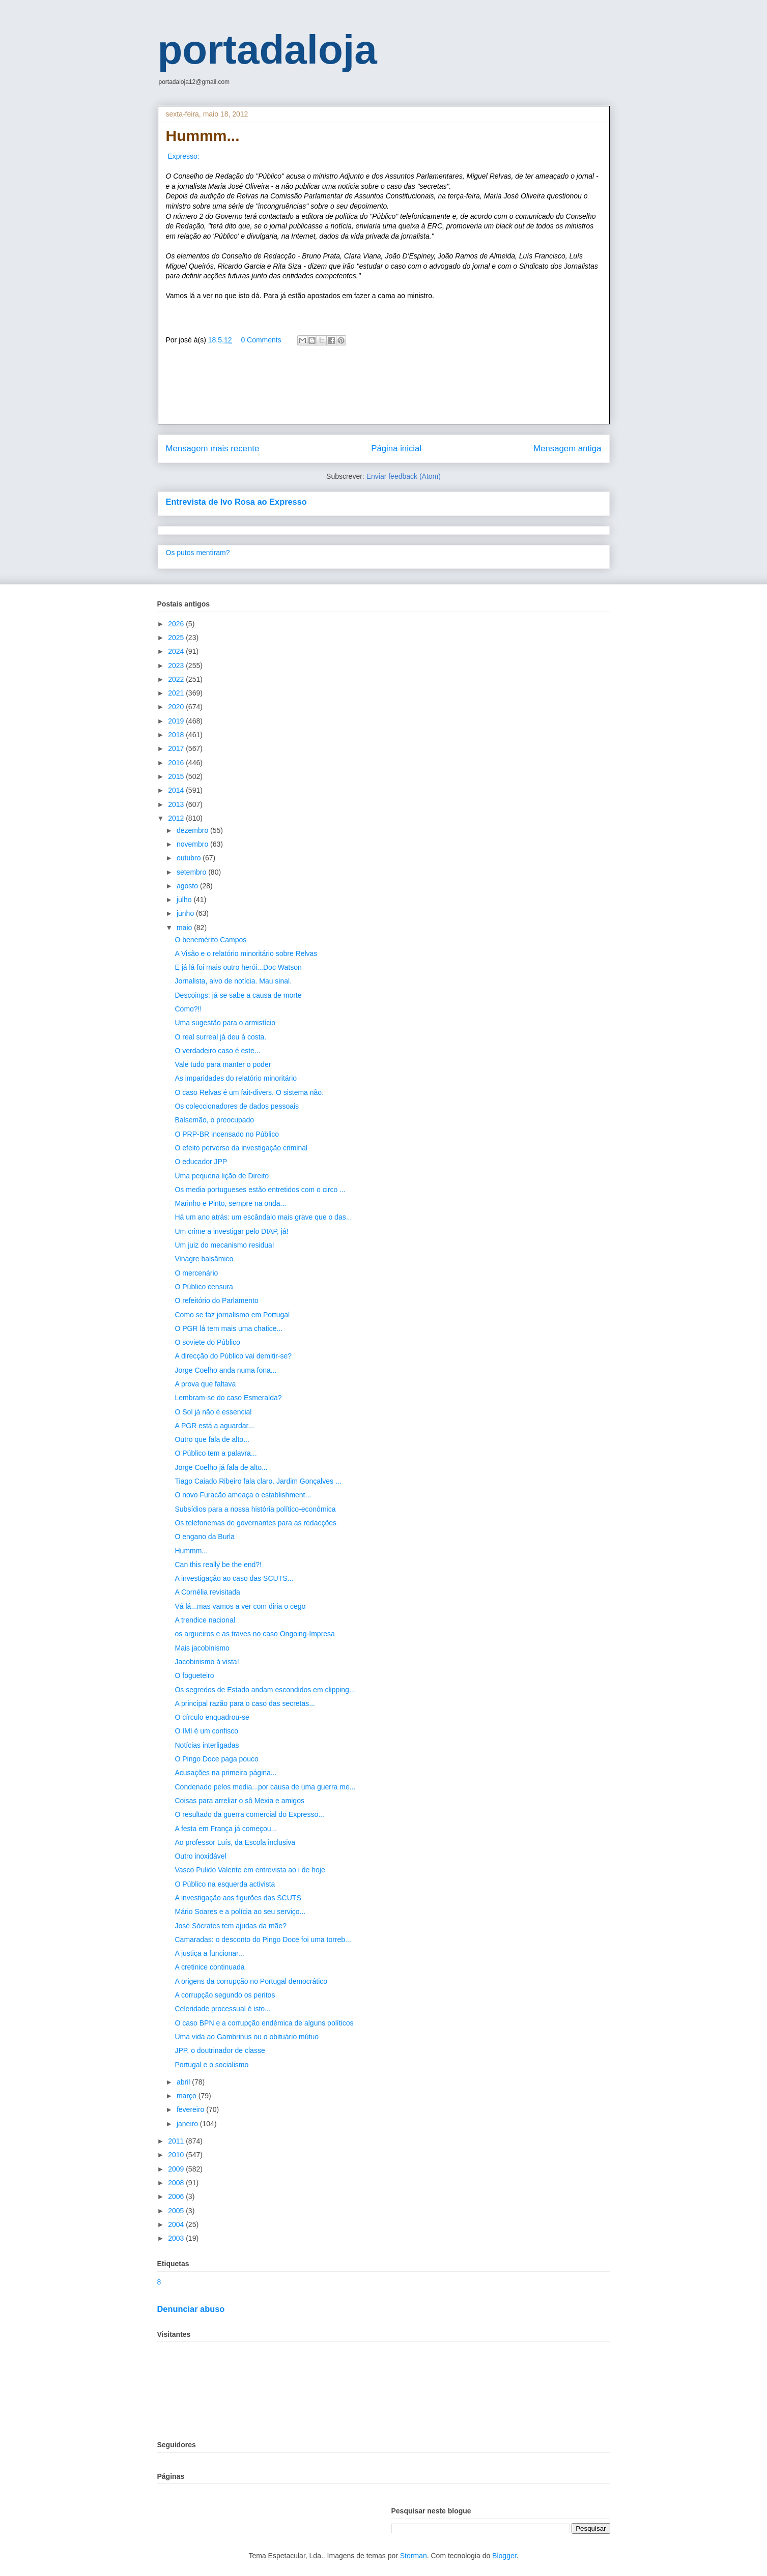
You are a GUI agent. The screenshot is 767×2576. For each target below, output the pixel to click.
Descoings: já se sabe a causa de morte (238, 995)
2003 (177, 2238)
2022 (177, 679)
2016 (177, 763)
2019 (177, 721)
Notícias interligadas (207, 1745)
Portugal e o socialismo (211, 2065)
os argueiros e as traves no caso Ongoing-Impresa (254, 1634)
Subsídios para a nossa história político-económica (255, 1509)
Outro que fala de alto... (212, 1439)
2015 (177, 776)
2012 (177, 818)
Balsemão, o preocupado (214, 1120)
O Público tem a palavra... (216, 1453)
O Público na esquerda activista (225, 1884)
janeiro (188, 2124)
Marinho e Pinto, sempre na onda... (230, 1203)
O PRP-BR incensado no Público (227, 1134)
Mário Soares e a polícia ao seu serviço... (240, 1911)
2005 (177, 2211)
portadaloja (267, 49)
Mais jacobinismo (202, 1648)
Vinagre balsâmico (204, 1259)
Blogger (504, 2556)
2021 (177, 693)
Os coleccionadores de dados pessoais (237, 1106)
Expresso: (183, 156)
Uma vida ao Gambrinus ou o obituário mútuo (246, 2037)
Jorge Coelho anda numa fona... (225, 1370)
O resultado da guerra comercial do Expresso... (249, 1814)
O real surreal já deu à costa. (220, 1037)
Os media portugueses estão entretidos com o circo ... (260, 1189)
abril (184, 2082)
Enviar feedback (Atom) (403, 476)
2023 (177, 665)
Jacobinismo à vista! (207, 1662)
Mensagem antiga (567, 448)
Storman (413, 2556)
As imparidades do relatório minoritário (236, 1078)
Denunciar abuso (191, 2308)
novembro (193, 844)
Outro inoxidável (200, 1856)
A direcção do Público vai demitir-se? (233, 1356)
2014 (177, 790)
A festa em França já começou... (226, 1829)
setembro (192, 872)
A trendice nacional (205, 1620)
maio (185, 927)
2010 (177, 2155)
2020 (177, 707)
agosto (188, 886)
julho (185, 899)
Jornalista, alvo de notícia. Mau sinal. (233, 981)
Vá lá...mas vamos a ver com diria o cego (240, 1606)
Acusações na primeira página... (225, 1773)
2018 (177, 735)
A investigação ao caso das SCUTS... (234, 1578)
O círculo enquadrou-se (212, 1717)
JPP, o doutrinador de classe (220, 2050)
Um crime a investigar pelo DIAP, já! (231, 1231)
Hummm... (191, 1551)
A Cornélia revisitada (207, 1592)
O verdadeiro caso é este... (217, 1051)
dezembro (193, 830)
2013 (177, 804)
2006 (177, 2196)
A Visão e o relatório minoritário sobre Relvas (246, 953)
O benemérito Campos (210, 940)
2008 (177, 2183)
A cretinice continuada (209, 1967)
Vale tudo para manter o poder (223, 1064)
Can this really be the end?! (218, 1564)
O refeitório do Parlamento (216, 1300)
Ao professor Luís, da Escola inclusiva (235, 1842)
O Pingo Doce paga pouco (216, 1759)
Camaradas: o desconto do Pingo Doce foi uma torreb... (263, 1939)
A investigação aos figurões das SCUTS (238, 1898)
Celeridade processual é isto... (222, 2009)
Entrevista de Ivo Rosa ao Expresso (236, 501)
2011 (177, 2141)
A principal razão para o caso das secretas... (245, 1703)
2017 (177, 748)
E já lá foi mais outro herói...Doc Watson (238, 967)
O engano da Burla (205, 1536)
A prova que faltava (205, 1384)
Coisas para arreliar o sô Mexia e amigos (239, 1801)
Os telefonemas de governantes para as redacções (255, 1523)
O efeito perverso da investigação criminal (241, 1148)
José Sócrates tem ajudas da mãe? (230, 1926)
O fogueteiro (194, 1675)
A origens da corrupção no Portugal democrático (251, 1981)
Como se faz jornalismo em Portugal (232, 1315)
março (187, 2096)
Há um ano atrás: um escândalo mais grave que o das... (263, 1217)
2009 (177, 2169)
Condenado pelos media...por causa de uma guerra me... (265, 1787)
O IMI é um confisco (206, 1731)
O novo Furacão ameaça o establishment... (243, 1495)
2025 (177, 637)
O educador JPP (201, 1161)
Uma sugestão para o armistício (225, 1023)
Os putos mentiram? (198, 552)
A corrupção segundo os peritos (225, 1995)
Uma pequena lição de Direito (221, 1176)
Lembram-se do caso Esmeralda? (228, 1398)
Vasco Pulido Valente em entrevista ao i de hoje (250, 1870)
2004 (177, 2224)
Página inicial (396, 448)
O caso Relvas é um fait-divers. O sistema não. (249, 1092)
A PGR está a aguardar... (214, 1426)
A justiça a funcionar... (209, 1953)
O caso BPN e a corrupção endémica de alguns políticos (264, 2023)
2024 (177, 651)
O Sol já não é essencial (213, 1412)
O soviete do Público (207, 1342)
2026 (177, 624)
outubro (190, 858)
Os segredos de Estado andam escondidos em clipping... (265, 1690)
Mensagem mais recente (213, 448)
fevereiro (191, 2109)
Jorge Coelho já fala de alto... (221, 1467)
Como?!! (188, 1009)
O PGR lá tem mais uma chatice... (228, 1328)
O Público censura (204, 1287)
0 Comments (261, 340)
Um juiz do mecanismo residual (224, 1245)
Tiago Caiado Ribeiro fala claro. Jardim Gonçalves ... (258, 1481)
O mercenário (196, 1273)
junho (186, 913)
